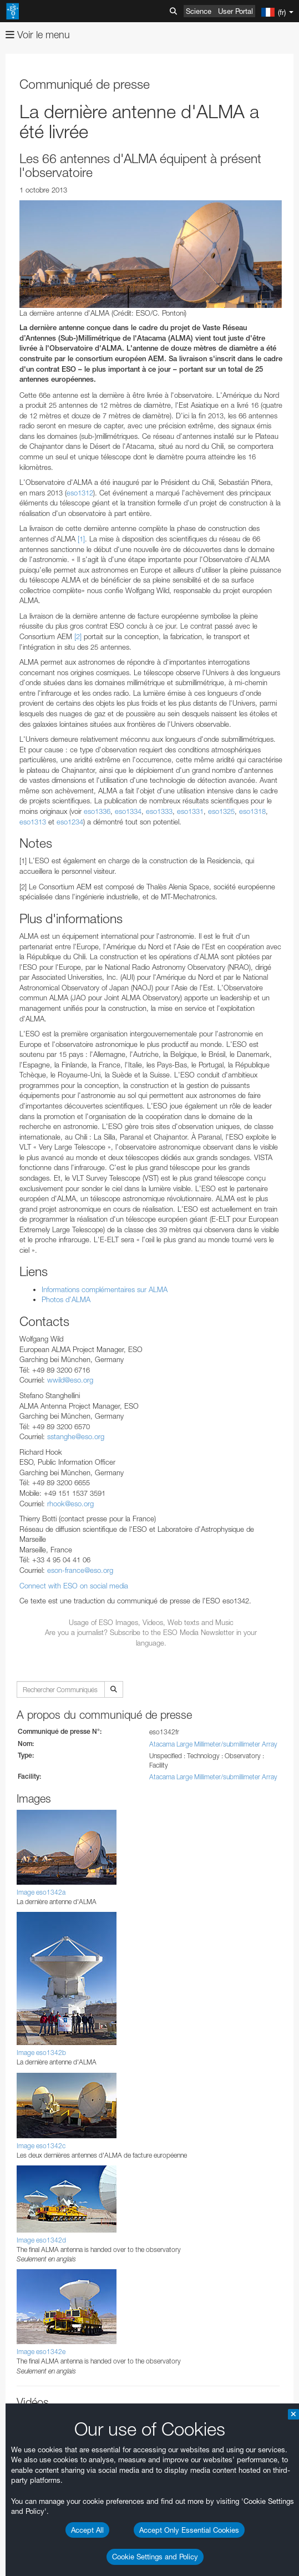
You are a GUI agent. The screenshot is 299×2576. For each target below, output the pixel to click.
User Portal (235, 11)
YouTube (24, 2298)
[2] (78, 636)
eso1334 (128, 811)
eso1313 (32, 821)
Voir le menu (38, 35)
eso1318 (252, 811)
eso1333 (159, 811)
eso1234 (70, 821)
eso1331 (190, 811)
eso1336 (97, 811)
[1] (81, 538)
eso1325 (221, 811)
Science (198, 11)
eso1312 (80, 492)
